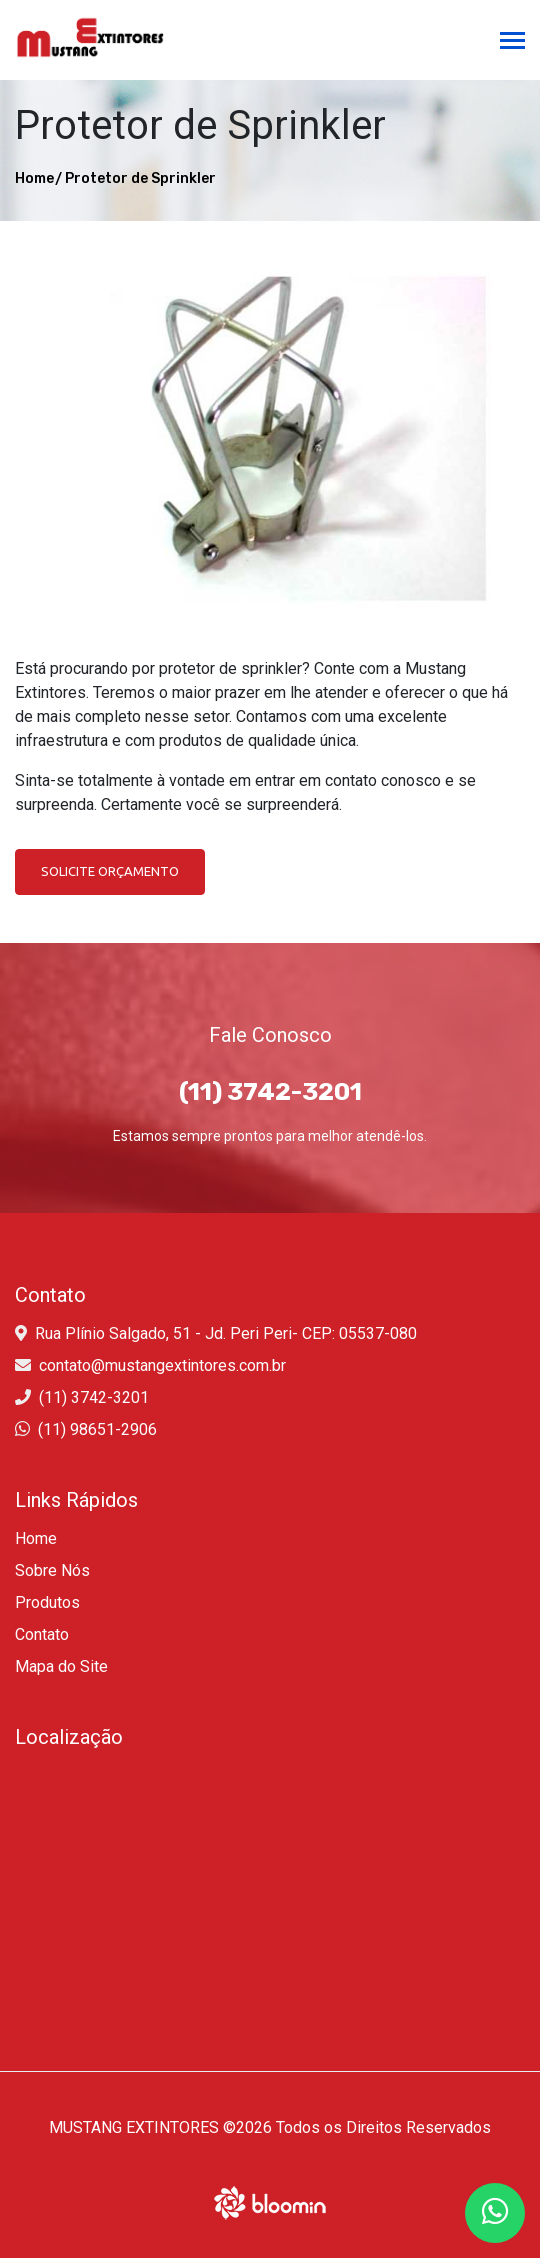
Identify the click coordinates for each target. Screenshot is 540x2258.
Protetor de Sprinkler (140, 178)
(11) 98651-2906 (97, 1429)
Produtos (47, 1602)
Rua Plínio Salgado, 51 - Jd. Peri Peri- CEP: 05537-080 (226, 1333)
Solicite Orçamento (110, 871)
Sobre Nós (52, 1570)
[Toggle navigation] (512, 42)
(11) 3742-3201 (94, 1397)
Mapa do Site (61, 1666)
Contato (42, 1634)
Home (34, 178)
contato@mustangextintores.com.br (162, 1365)
